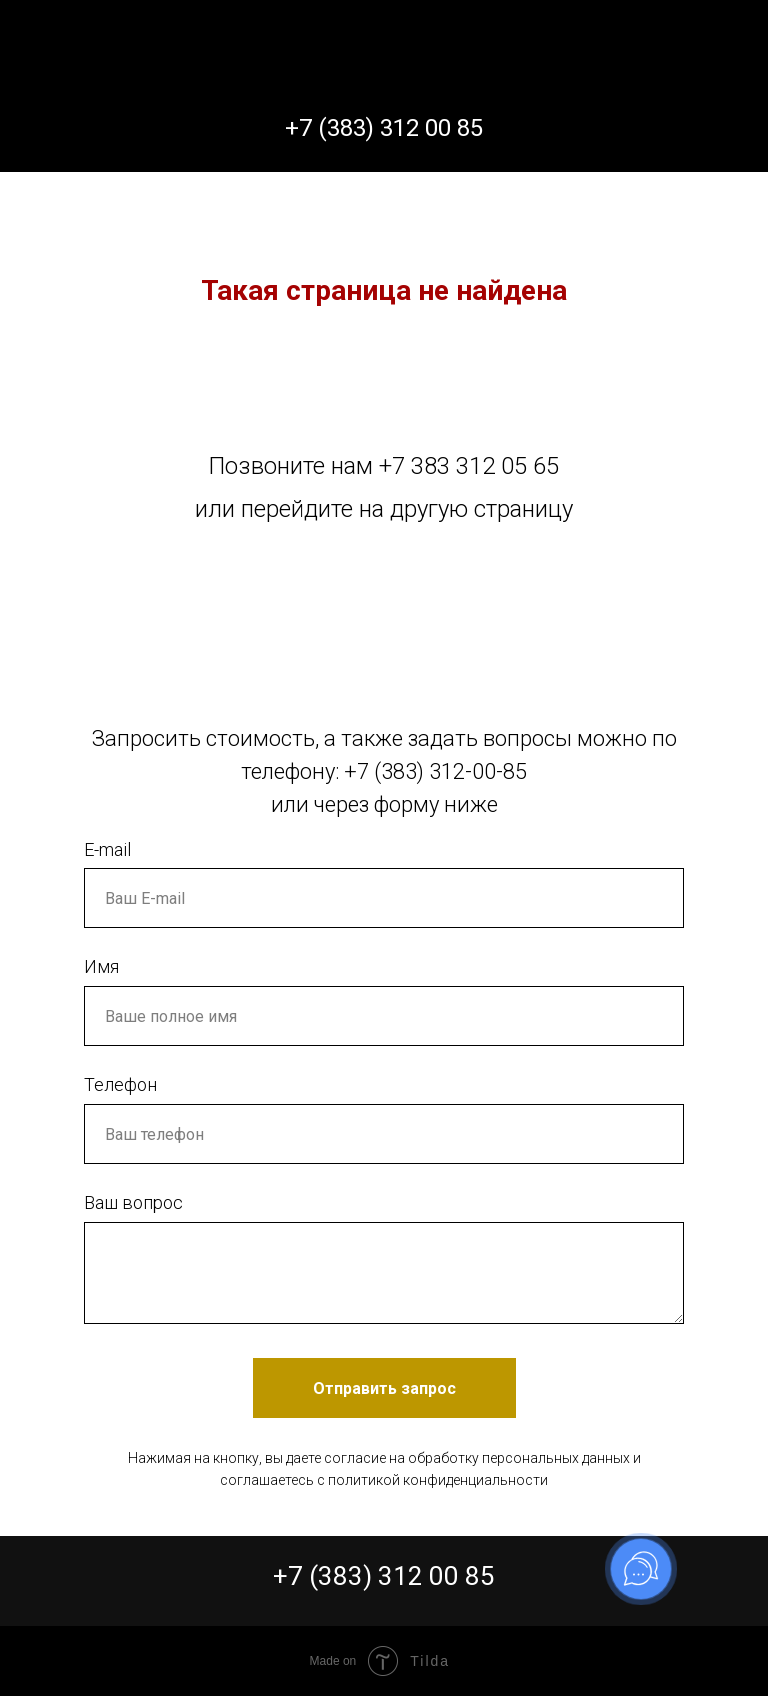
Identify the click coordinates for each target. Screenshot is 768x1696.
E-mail (107, 849)
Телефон (120, 1084)
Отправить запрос (384, 1388)
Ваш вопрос (133, 1202)
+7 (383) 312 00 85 (384, 1576)
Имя (101, 966)
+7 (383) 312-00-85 (435, 771)
